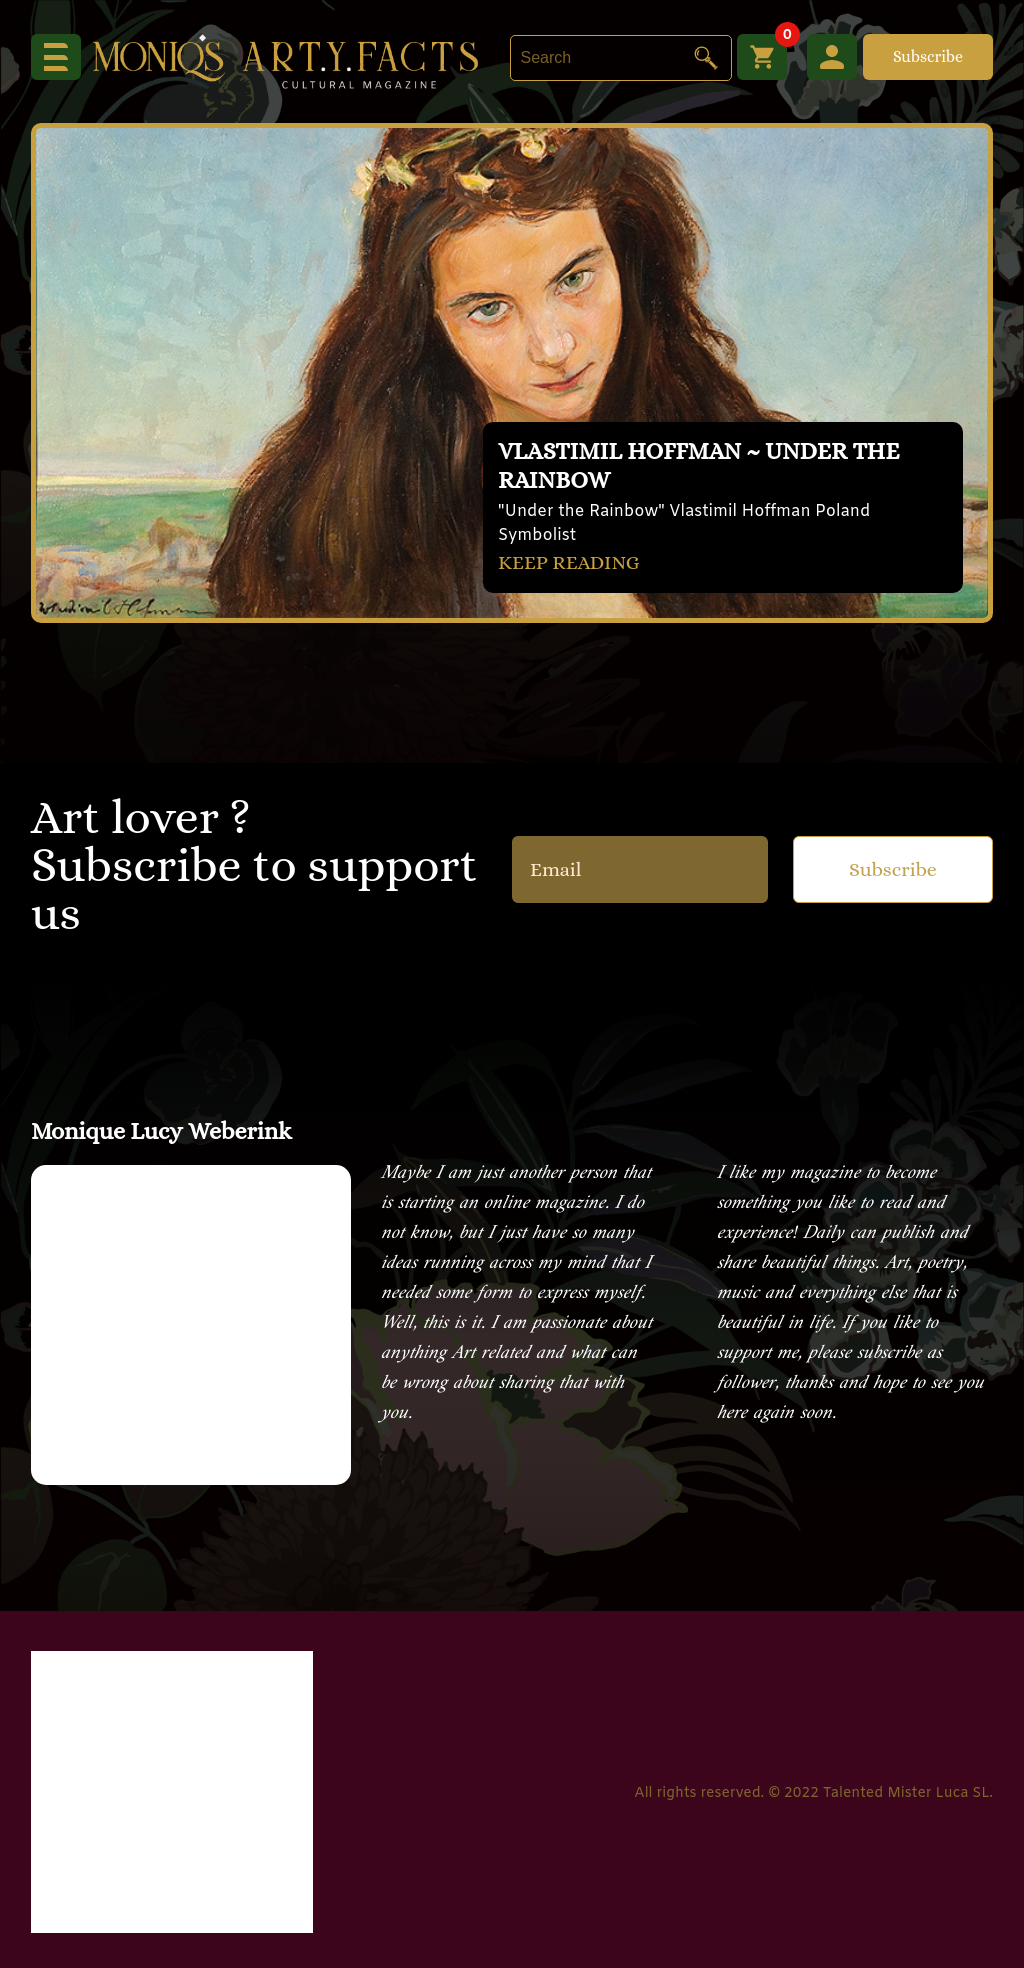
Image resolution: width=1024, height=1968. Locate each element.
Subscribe (928, 56)
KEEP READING (569, 562)
